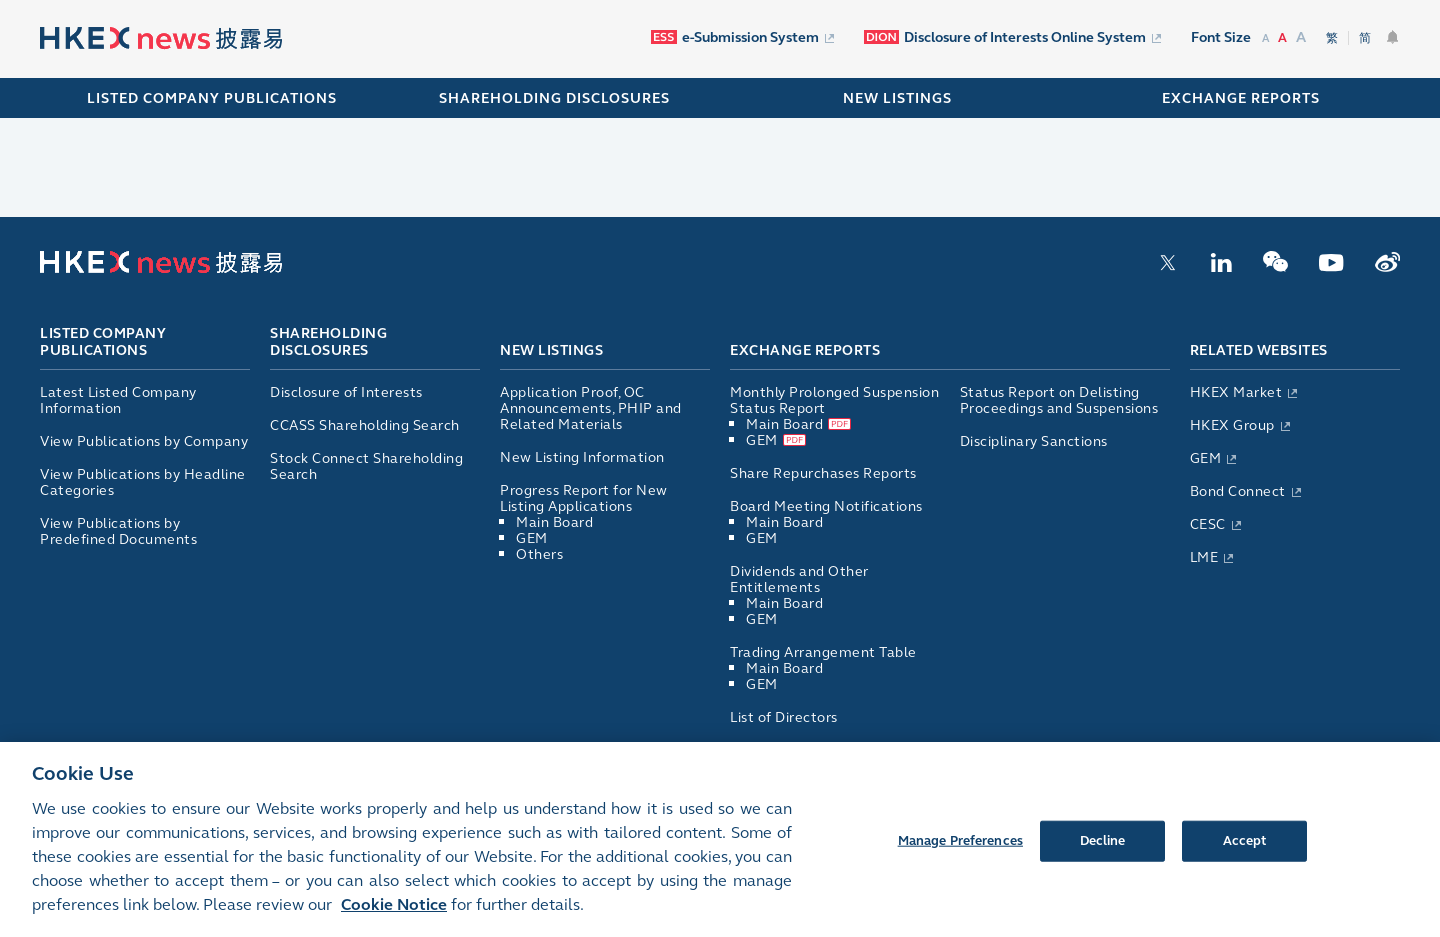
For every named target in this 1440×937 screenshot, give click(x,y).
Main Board (554, 522)
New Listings (551, 350)
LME (1204, 557)
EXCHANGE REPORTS (1241, 98)
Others (539, 554)
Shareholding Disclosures (328, 343)
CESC (1208, 524)
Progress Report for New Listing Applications (584, 498)
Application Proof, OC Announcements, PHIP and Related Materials (591, 408)
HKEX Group (1232, 425)
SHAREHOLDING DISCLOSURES (554, 98)
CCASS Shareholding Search (365, 425)
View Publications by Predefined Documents (118, 531)
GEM (532, 538)
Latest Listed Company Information (118, 400)
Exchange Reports (805, 350)
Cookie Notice (394, 916)
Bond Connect (1238, 491)
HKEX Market (1236, 392)
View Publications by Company (144, 441)
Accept (1245, 852)
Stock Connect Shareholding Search (366, 466)
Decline (1103, 852)
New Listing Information (582, 457)
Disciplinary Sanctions (1034, 441)
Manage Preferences (960, 852)
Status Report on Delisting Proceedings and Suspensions (1059, 400)
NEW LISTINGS (897, 98)
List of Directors (784, 717)
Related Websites (1259, 350)
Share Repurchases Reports (823, 473)
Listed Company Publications (212, 98)
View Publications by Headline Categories (143, 482)
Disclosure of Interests (346, 392)
